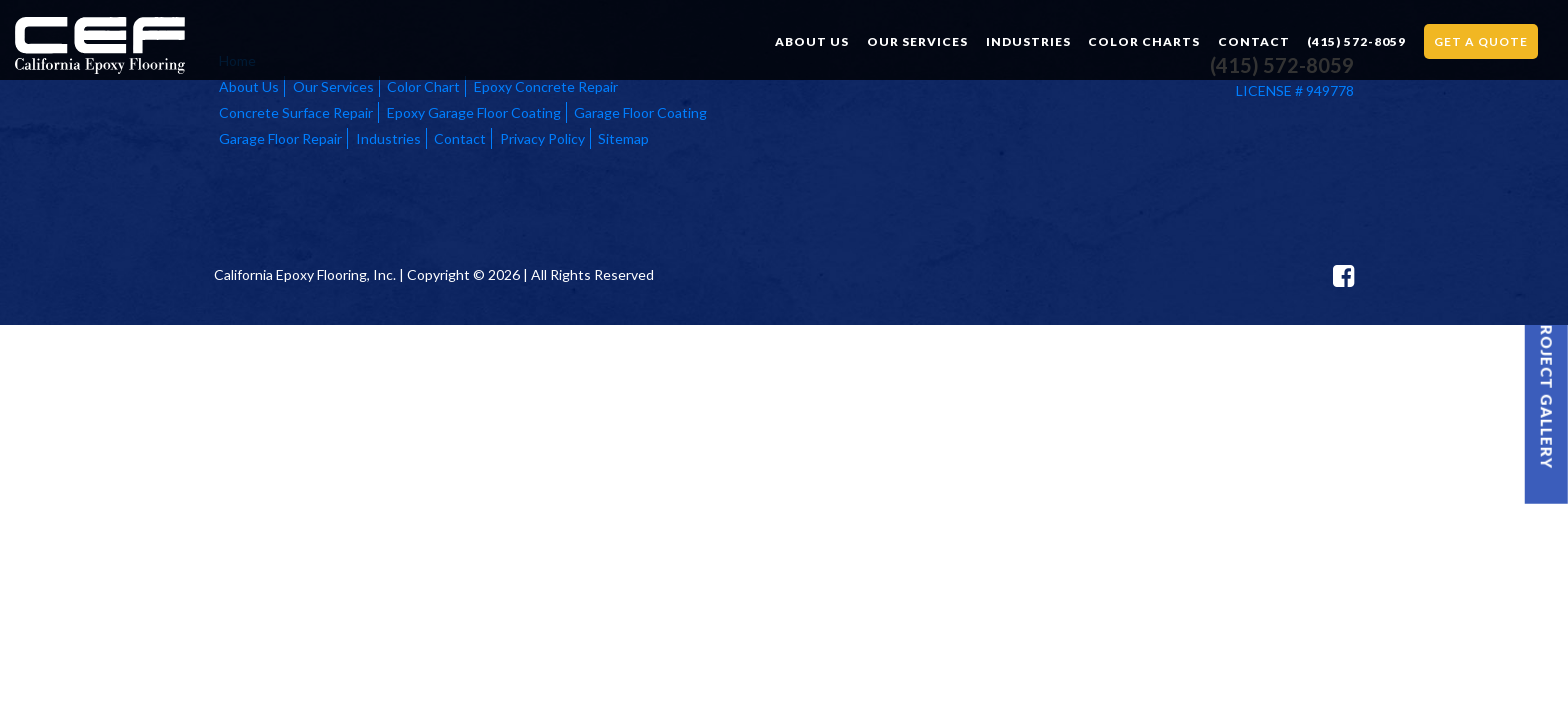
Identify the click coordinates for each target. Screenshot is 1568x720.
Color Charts (1144, 41)
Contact (1254, 41)
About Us (812, 41)
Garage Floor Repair (280, 138)
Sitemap (623, 138)
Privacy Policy (542, 138)
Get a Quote (1481, 41)
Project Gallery (1547, 391)
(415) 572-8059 (1356, 41)
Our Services (917, 41)
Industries (1028, 41)
